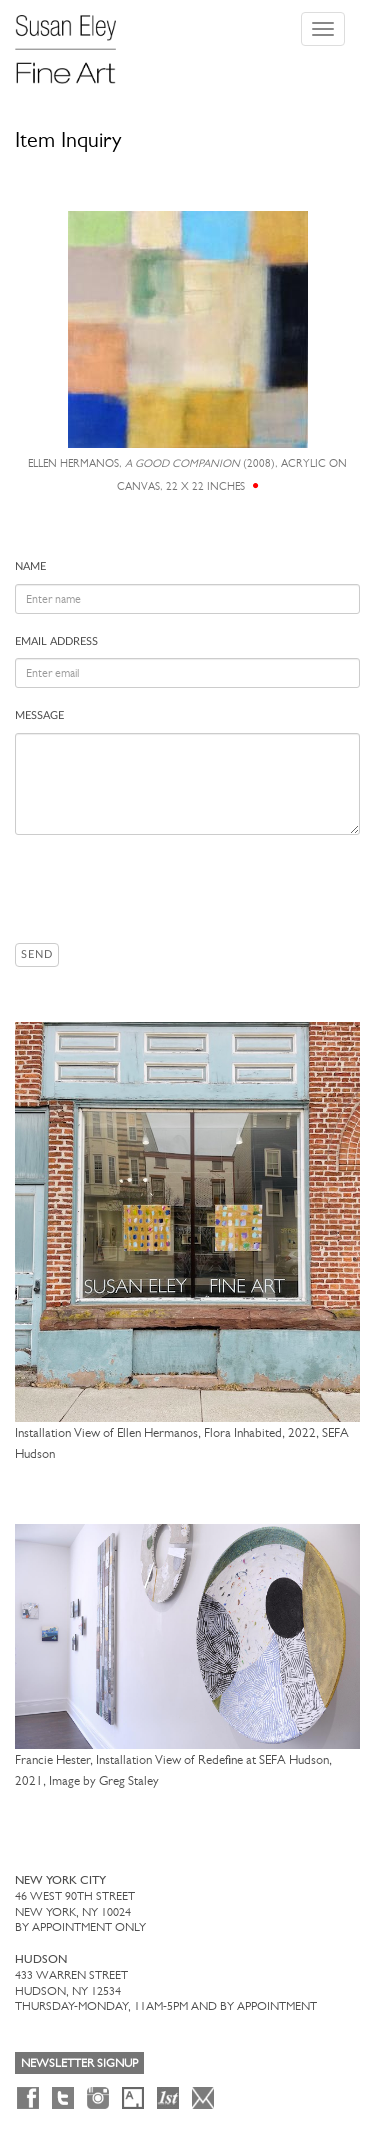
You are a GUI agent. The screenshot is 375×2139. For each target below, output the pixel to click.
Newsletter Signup (79, 2063)
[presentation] (167, 889)
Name (30, 566)
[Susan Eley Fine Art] (75, 42)
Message (39, 715)
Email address (56, 641)
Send (37, 954)
